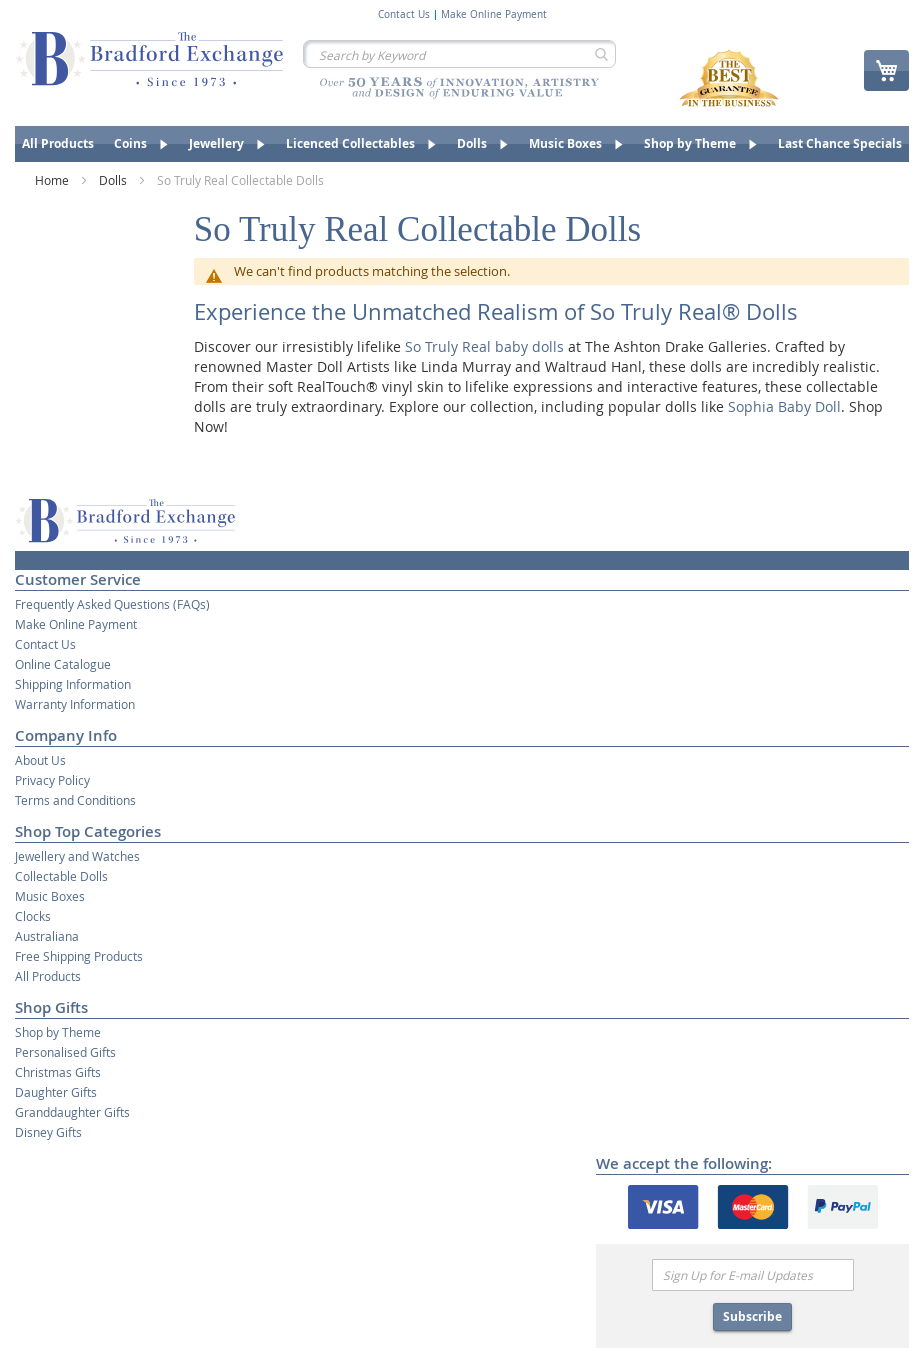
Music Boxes (50, 896)
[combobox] (459, 54)
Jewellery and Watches (77, 856)
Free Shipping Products (79, 956)
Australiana (47, 936)
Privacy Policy (52, 780)
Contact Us (404, 15)
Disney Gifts (48, 1132)
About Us (40, 760)
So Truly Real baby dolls (484, 346)
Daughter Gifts (56, 1092)
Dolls (114, 180)
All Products (48, 976)
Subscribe (752, 1316)
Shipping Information (73, 684)
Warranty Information (75, 704)
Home (53, 180)
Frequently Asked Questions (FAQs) (112, 604)
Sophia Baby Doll (784, 406)
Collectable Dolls (61, 876)
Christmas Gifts (58, 1072)
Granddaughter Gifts (72, 1112)
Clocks (33, 916)
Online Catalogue (63, 664)
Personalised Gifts (65, 1052)
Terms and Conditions (75, 800)
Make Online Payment (494, 15)
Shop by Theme (58, 1032)
